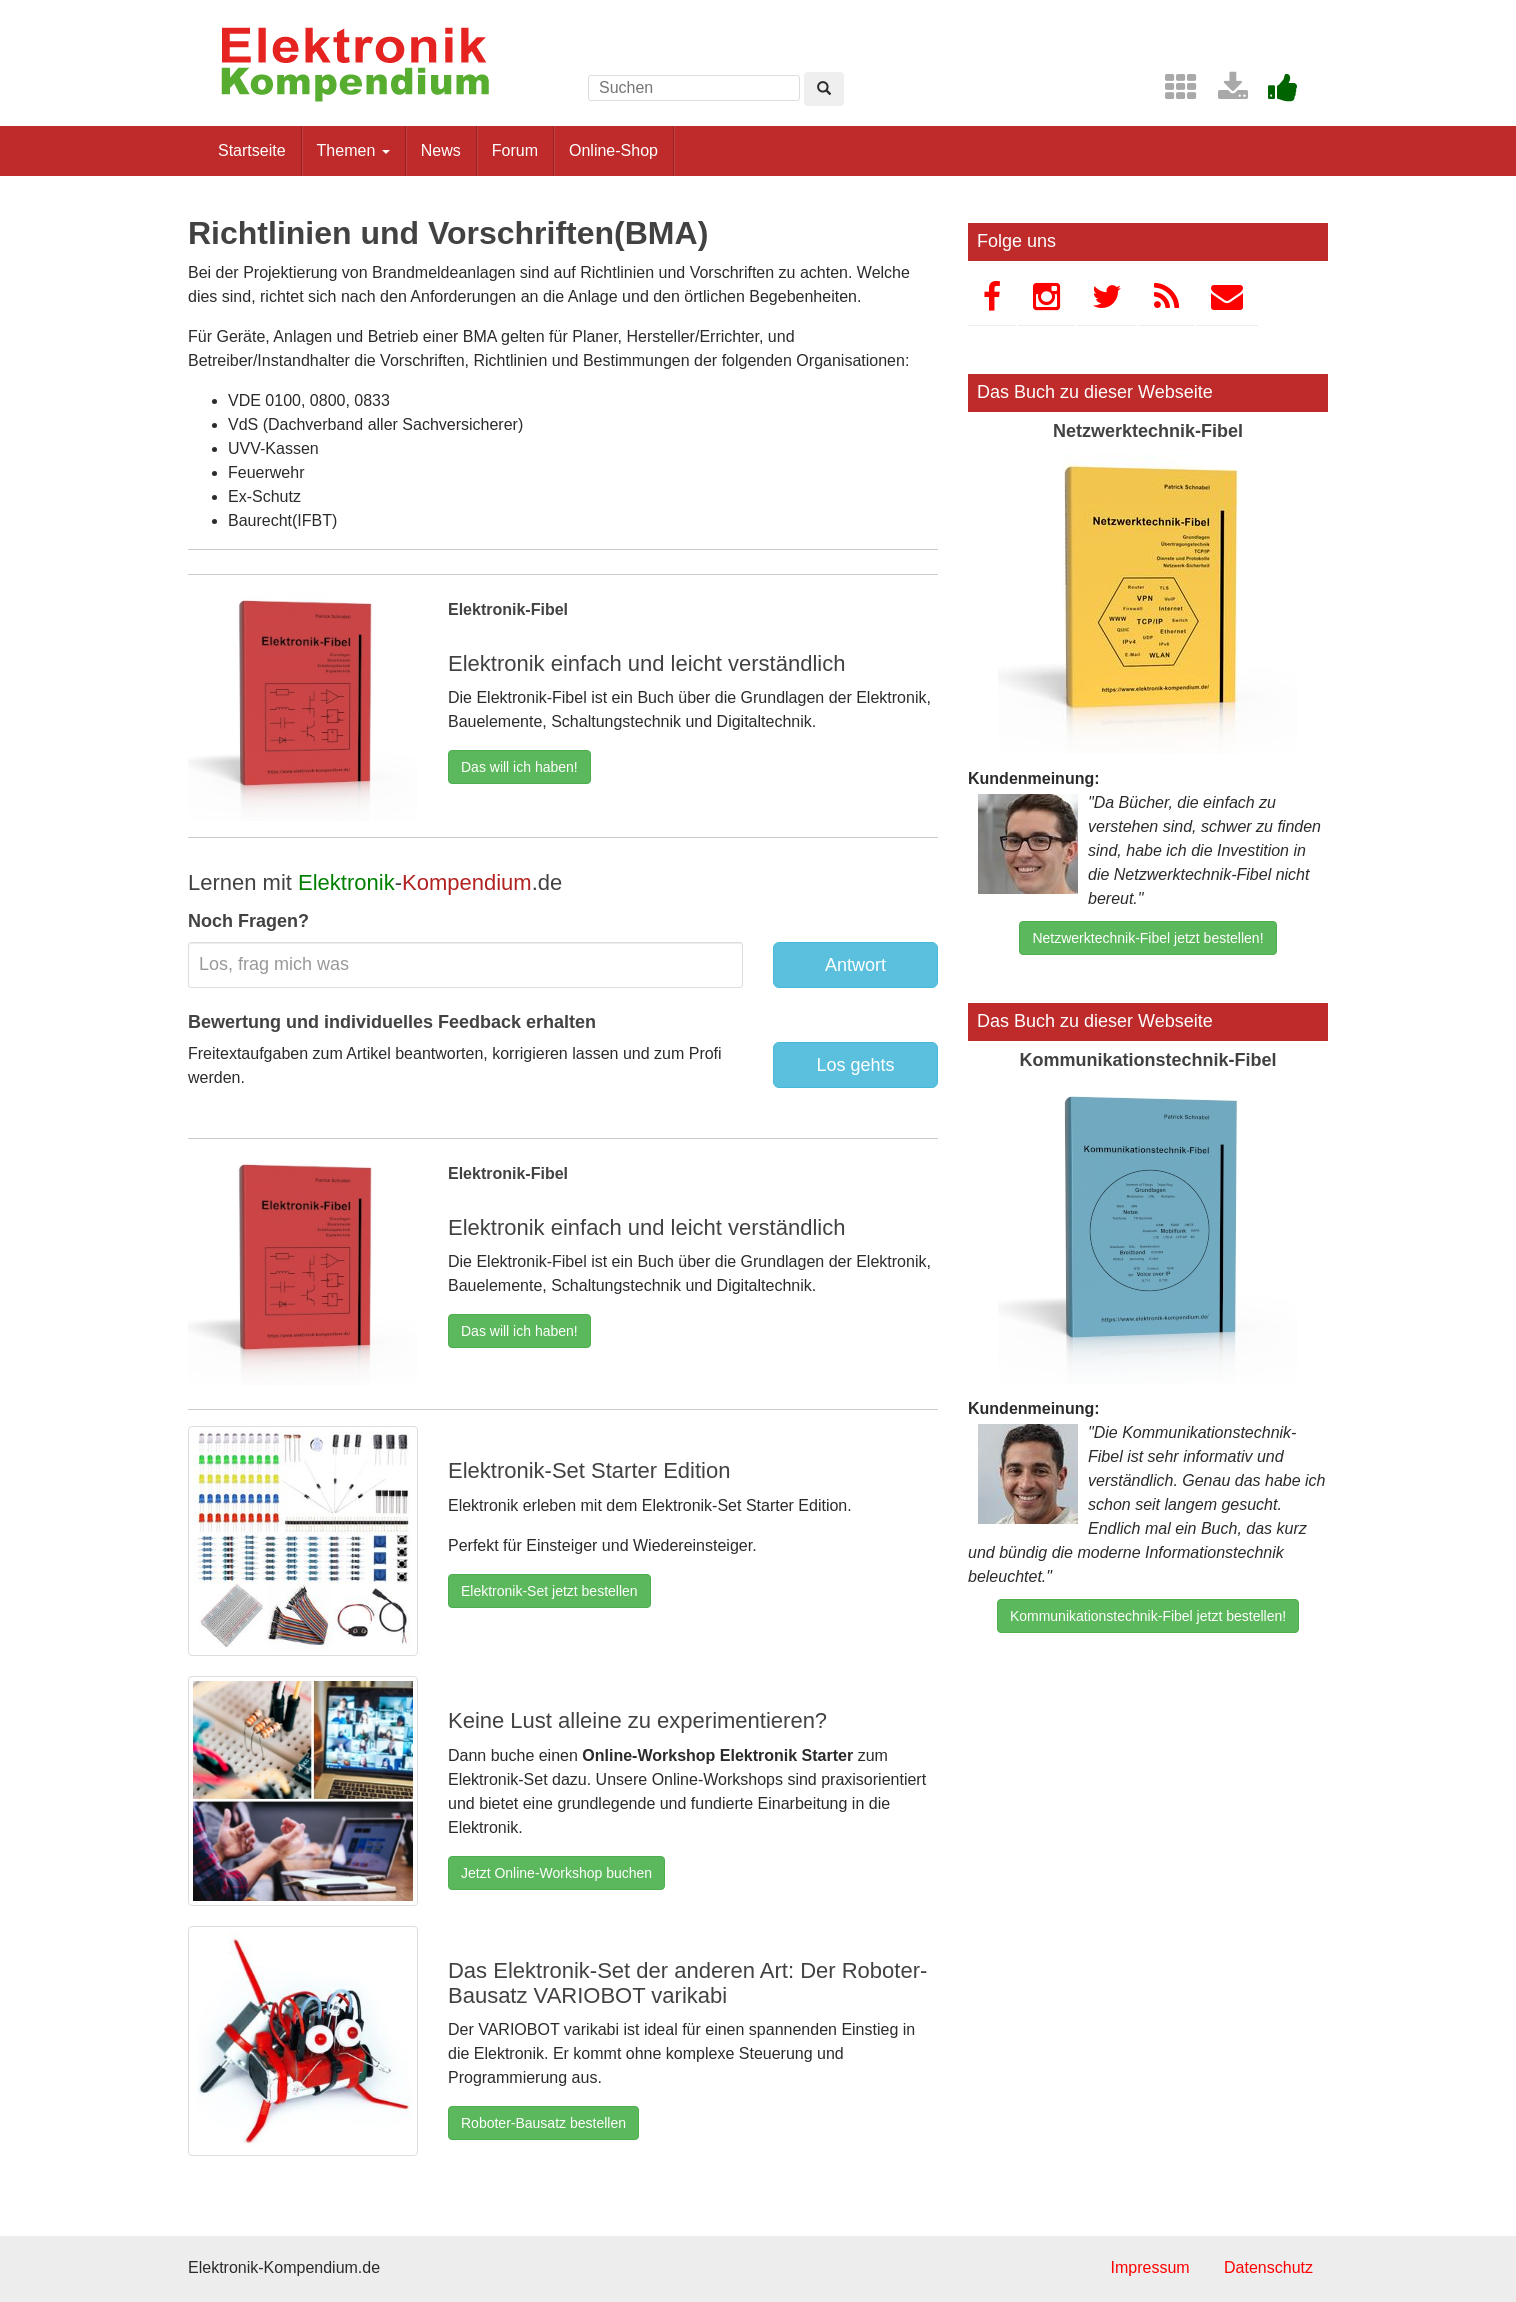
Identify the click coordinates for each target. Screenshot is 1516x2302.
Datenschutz (1268, 2267)
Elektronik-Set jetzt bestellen (549, 1591)
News (441, 150)
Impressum (1149, 2267)
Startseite (252, 150)
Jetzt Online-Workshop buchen (556, 1873)
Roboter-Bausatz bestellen (543, 2123)
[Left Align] (824, 89)
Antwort (855, 965)
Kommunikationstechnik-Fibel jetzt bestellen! (1148, 1616)
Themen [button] (353, 150)
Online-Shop (613, 150)
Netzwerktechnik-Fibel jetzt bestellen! (1147, 938)
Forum (515, 150)
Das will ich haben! (519, 767)
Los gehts (855, 1065)
